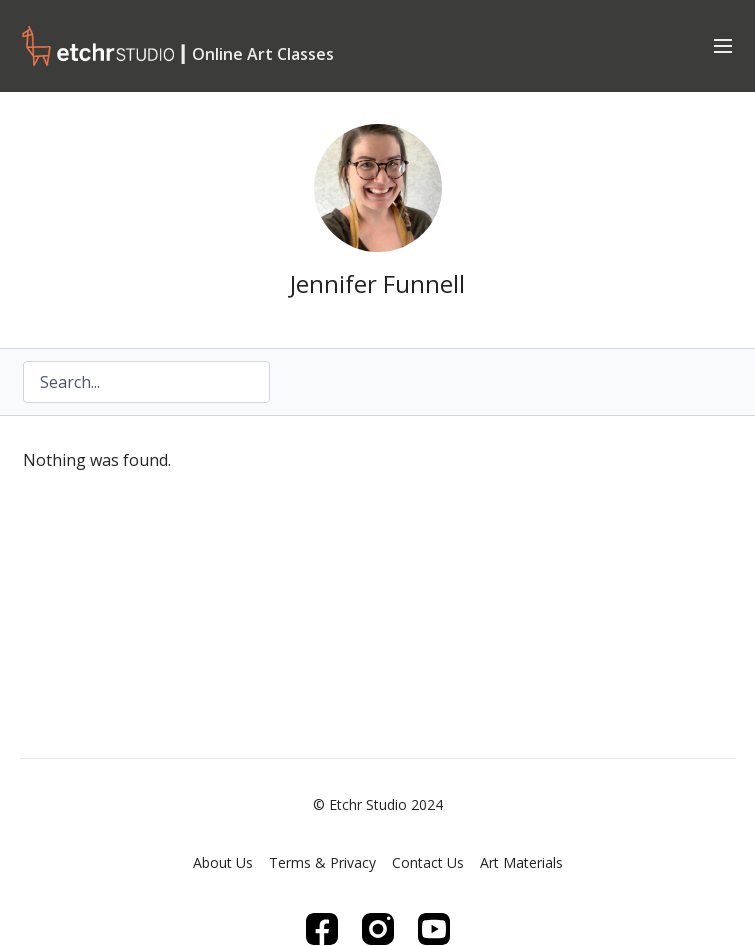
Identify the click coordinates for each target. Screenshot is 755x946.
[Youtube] (434, 929)
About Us (223, 862)
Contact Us (428, 862)
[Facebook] (322, 929)
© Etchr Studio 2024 (378, 805)
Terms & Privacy (322, 862)
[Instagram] (378, 929)
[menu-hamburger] (723, 45)
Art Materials (521, 862)
